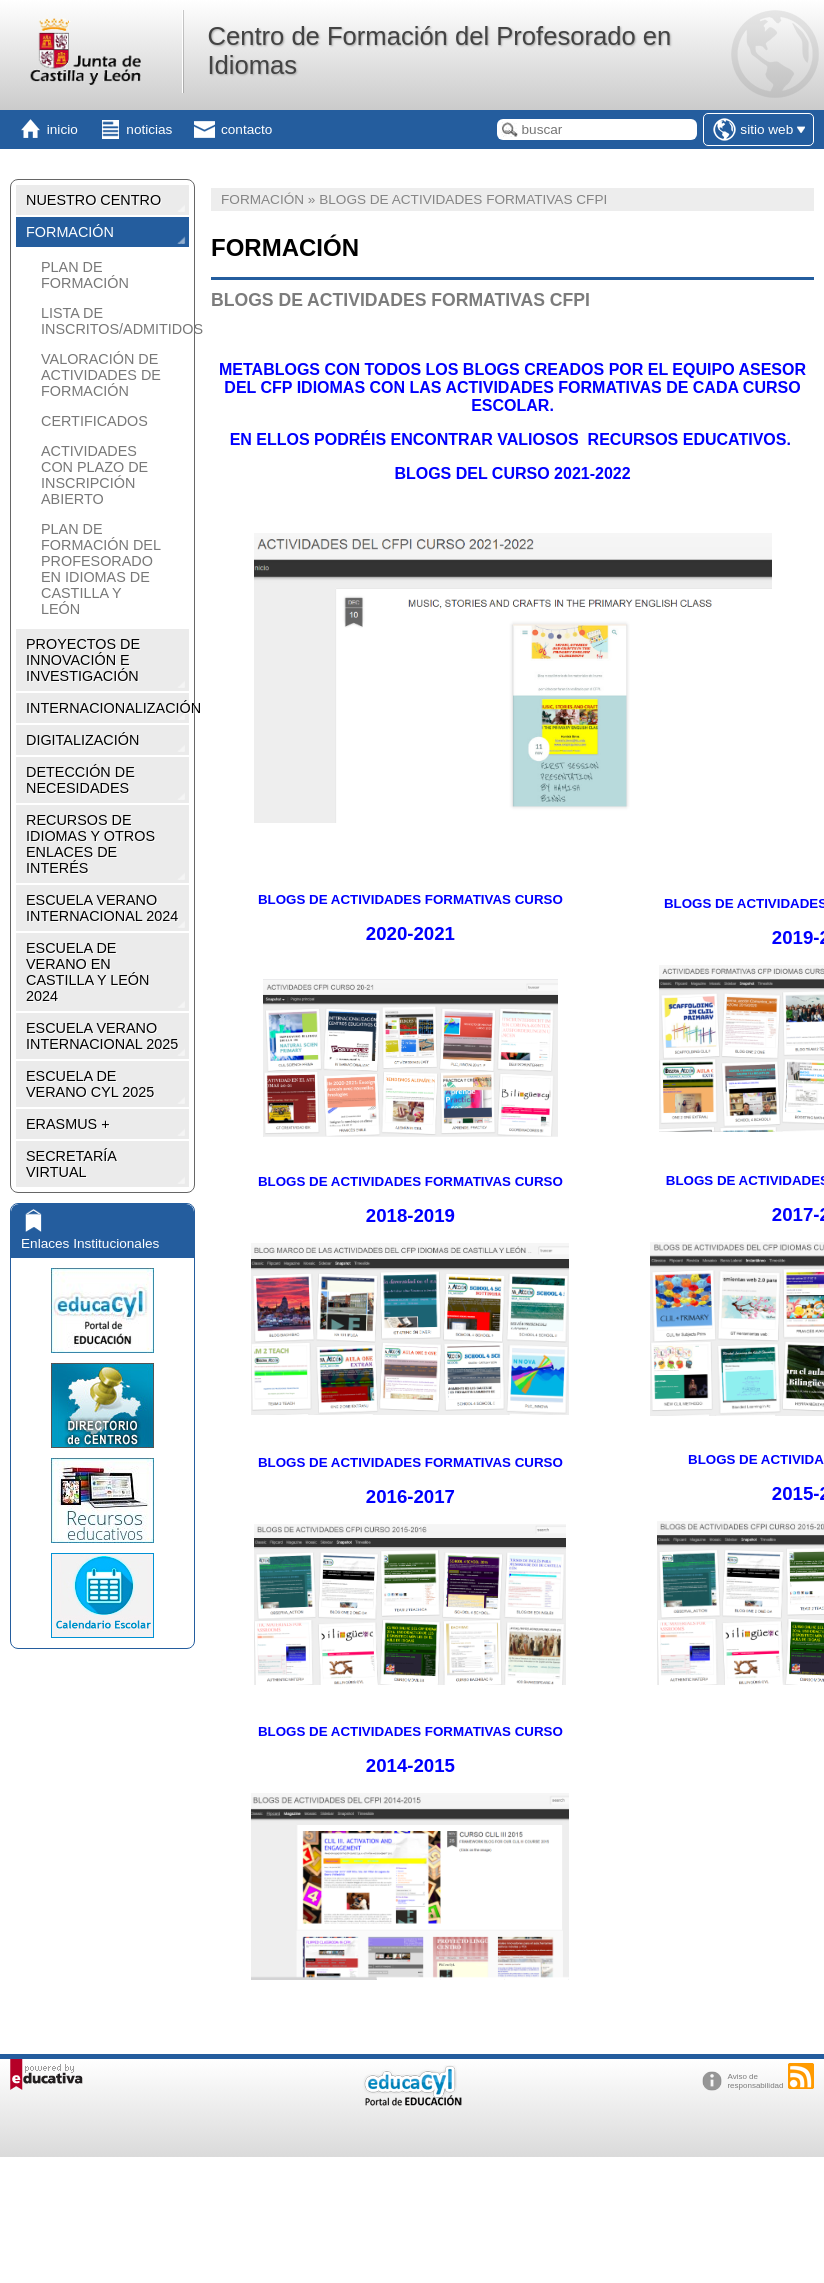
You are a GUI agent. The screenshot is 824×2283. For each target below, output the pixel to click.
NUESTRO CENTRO (93, 200)
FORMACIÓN (70, 232)
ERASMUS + (68, 1124)
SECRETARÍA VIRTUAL (71, 1164)
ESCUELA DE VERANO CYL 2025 (90, 1084)
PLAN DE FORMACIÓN (85, 275)
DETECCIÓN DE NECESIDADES (80, 780)
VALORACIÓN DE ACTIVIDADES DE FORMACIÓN (101, 375)
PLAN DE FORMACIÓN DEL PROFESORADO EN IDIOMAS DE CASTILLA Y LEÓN (100, 569)
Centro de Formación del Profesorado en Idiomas (439, 50)
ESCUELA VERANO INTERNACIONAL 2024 (102, 908)
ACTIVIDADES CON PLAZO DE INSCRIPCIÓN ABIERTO (94, 475)
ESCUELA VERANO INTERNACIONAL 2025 (102, 1036)
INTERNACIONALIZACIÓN (107, 708)
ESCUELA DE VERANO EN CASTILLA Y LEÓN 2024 (87, 972)
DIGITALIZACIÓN (82, 740)
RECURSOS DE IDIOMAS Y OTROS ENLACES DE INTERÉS (90, 844)
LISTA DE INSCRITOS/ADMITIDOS (112, 321)
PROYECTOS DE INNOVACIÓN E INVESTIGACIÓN (83, 660)
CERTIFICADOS (94, 421)
